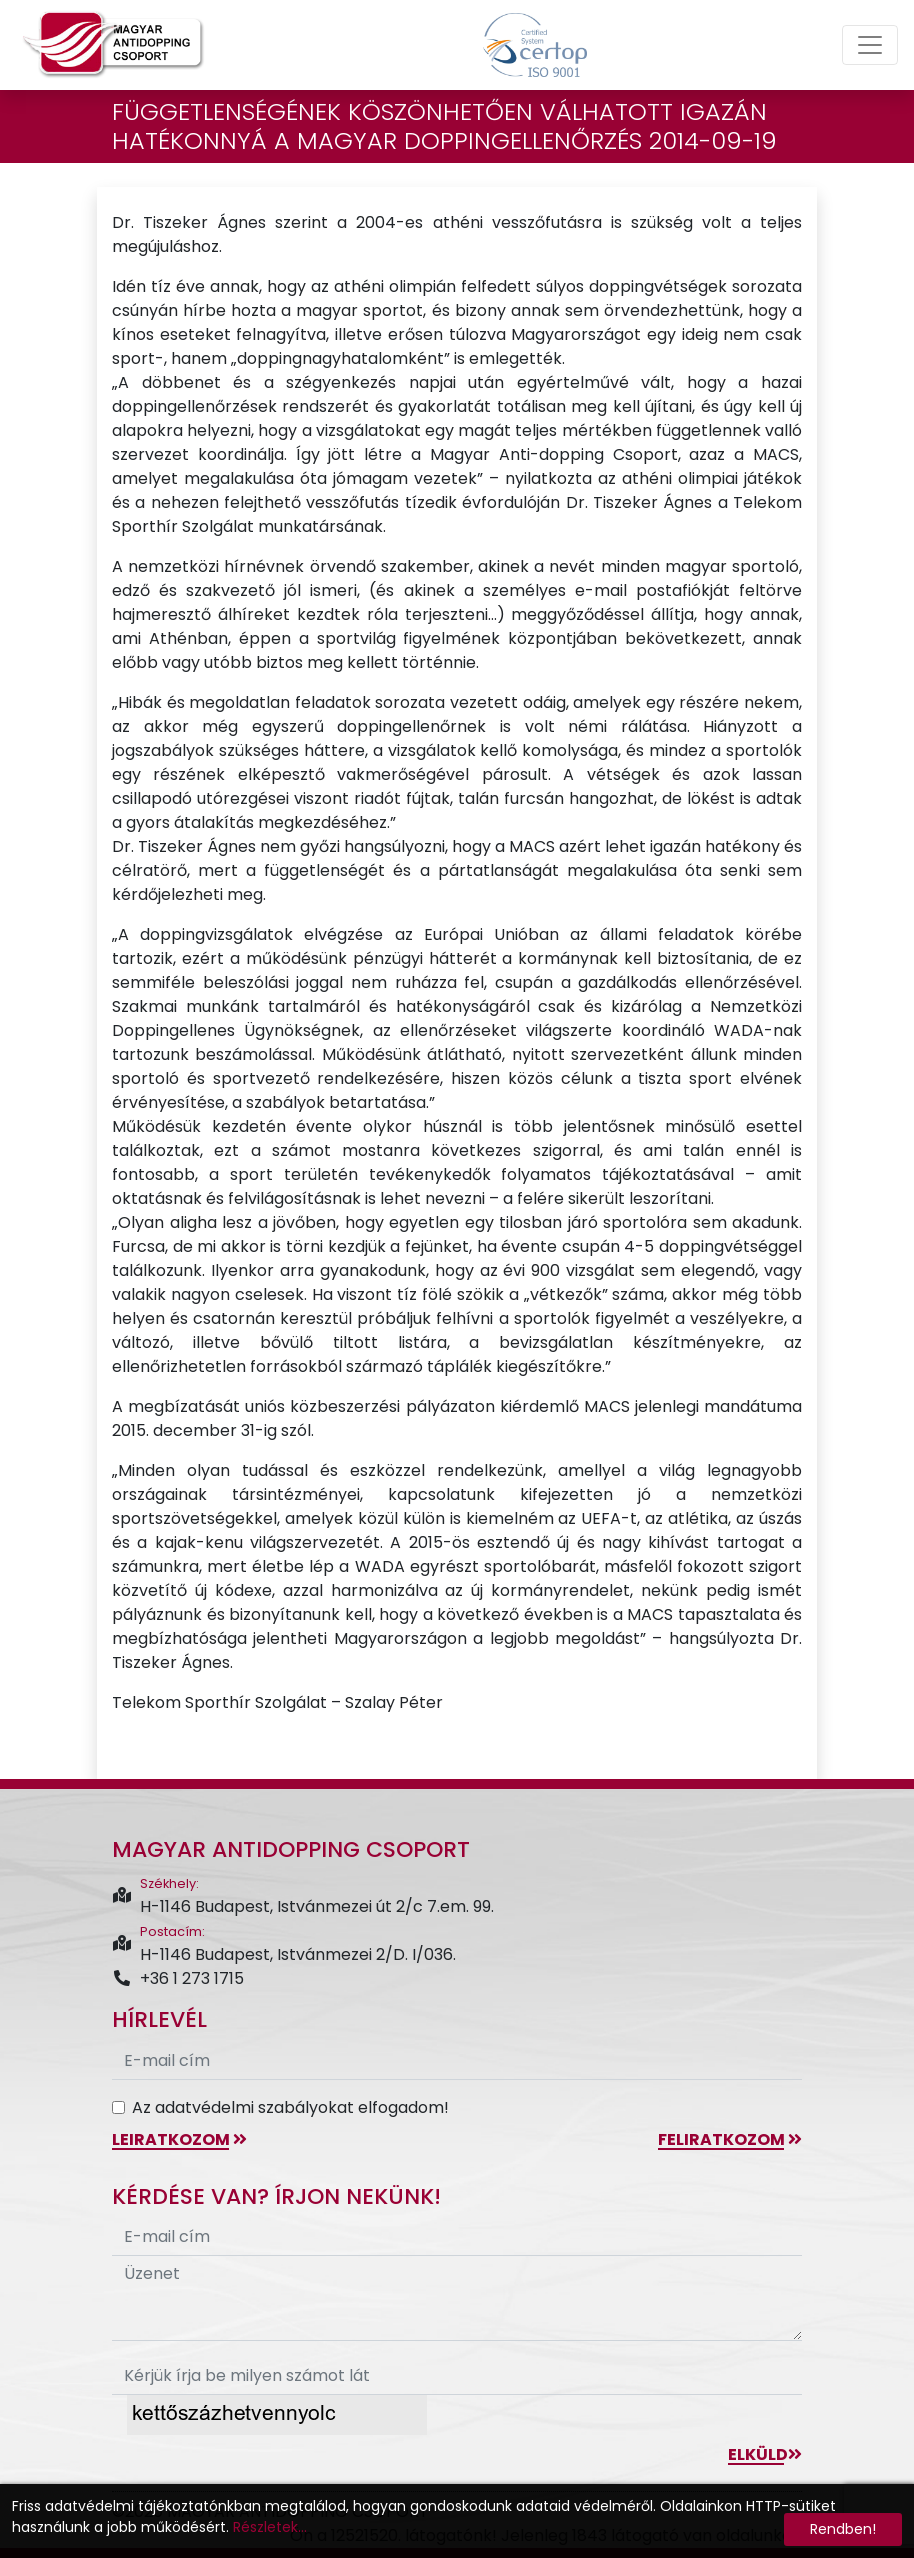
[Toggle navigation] (870, 45)
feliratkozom (730, 2139)
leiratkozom (179, 2139)
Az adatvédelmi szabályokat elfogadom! (290, 2107)
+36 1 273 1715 (178, 1978)
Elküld (765, 2454)
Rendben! (843, 2529)
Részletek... (270, 2527)
